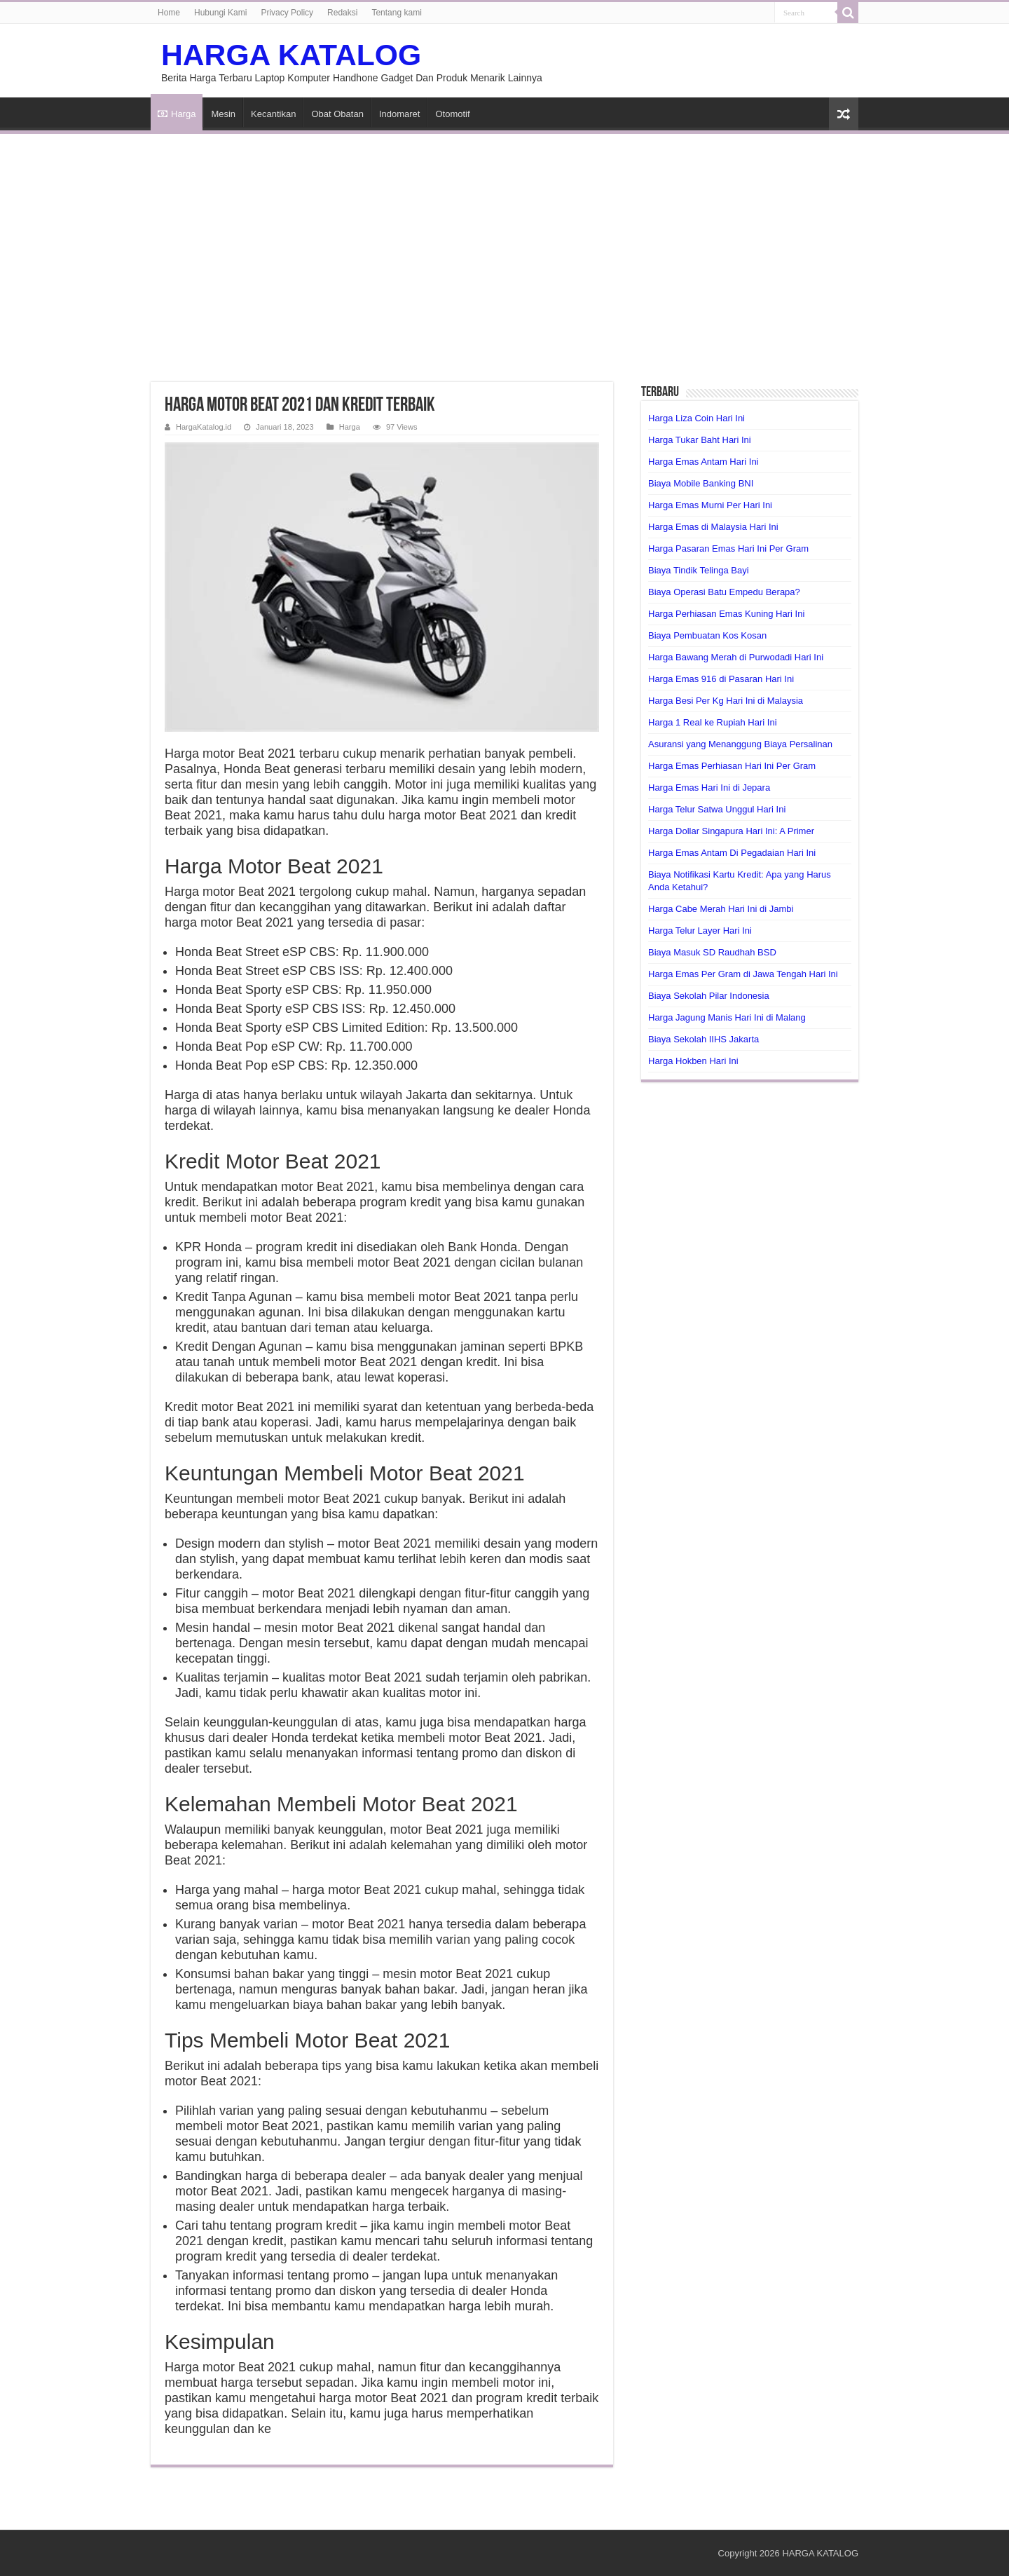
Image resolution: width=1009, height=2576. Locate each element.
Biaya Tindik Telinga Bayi (698, 570)
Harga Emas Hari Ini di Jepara (709, 787)
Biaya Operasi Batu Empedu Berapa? (724, 592)
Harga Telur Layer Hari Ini (700, 930)
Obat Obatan (337, 114)
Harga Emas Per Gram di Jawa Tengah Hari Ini (743, 974)
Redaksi (342, 13)
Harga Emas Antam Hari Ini (703, 461)
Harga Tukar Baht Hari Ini (699, 440)
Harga (176, 114)
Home (169, 13)
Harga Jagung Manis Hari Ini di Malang (727, 1017)
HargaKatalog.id (203, 427)
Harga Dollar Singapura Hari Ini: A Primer (731, 831)
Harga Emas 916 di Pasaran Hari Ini (721, 679)
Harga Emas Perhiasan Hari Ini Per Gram (732, 766)
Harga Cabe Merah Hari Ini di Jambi (720, 909)
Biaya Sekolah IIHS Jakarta (703, 1039)
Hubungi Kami (220, 13)
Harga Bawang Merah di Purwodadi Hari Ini (735, 657)
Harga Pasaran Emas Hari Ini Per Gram (728, 548)
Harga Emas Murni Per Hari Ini (710, 505)
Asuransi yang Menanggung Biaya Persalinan (740, 744)
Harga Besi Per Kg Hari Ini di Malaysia (725, 700)
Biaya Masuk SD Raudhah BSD (712, 952)
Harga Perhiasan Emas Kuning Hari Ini (726, 613)
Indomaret (399, 114)
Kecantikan (273, 114)
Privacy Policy (287, 13)
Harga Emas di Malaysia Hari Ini (713, 527)
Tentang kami (396, 13)
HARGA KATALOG (291, 54)
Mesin (223, 114)
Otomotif (452, 114)
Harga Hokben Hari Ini (693, 1061)
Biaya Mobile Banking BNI (700, 483)
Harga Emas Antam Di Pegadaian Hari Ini (732, 852)
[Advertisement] (504, 249)
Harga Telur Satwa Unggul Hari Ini (716, 809)
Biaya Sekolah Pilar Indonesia (708, 995)
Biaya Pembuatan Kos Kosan (707, 635)
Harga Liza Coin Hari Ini (696, 418)
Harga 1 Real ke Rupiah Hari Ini (712, 722)
